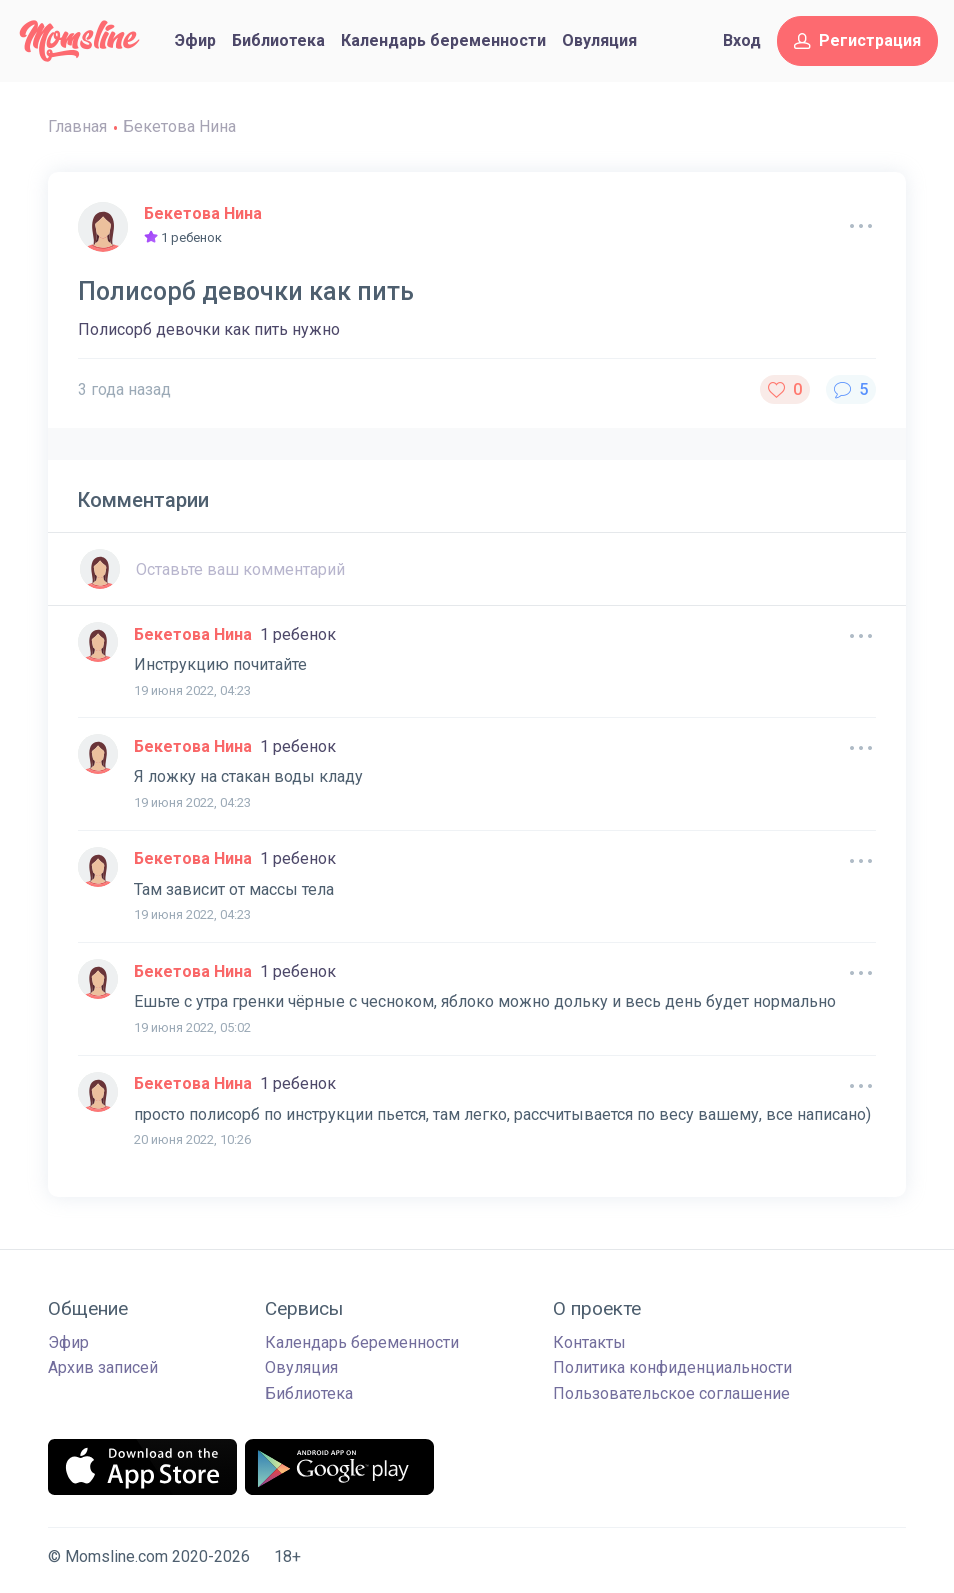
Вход (742, 40)
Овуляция (599, 40)
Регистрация (857, 40)
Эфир (195, 40)
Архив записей (103, 1367)
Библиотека (278, 40)
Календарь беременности (443, 40)
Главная (77, 126)
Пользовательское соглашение (671, 1393)
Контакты (589, 1342)
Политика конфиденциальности (672, 1367)
